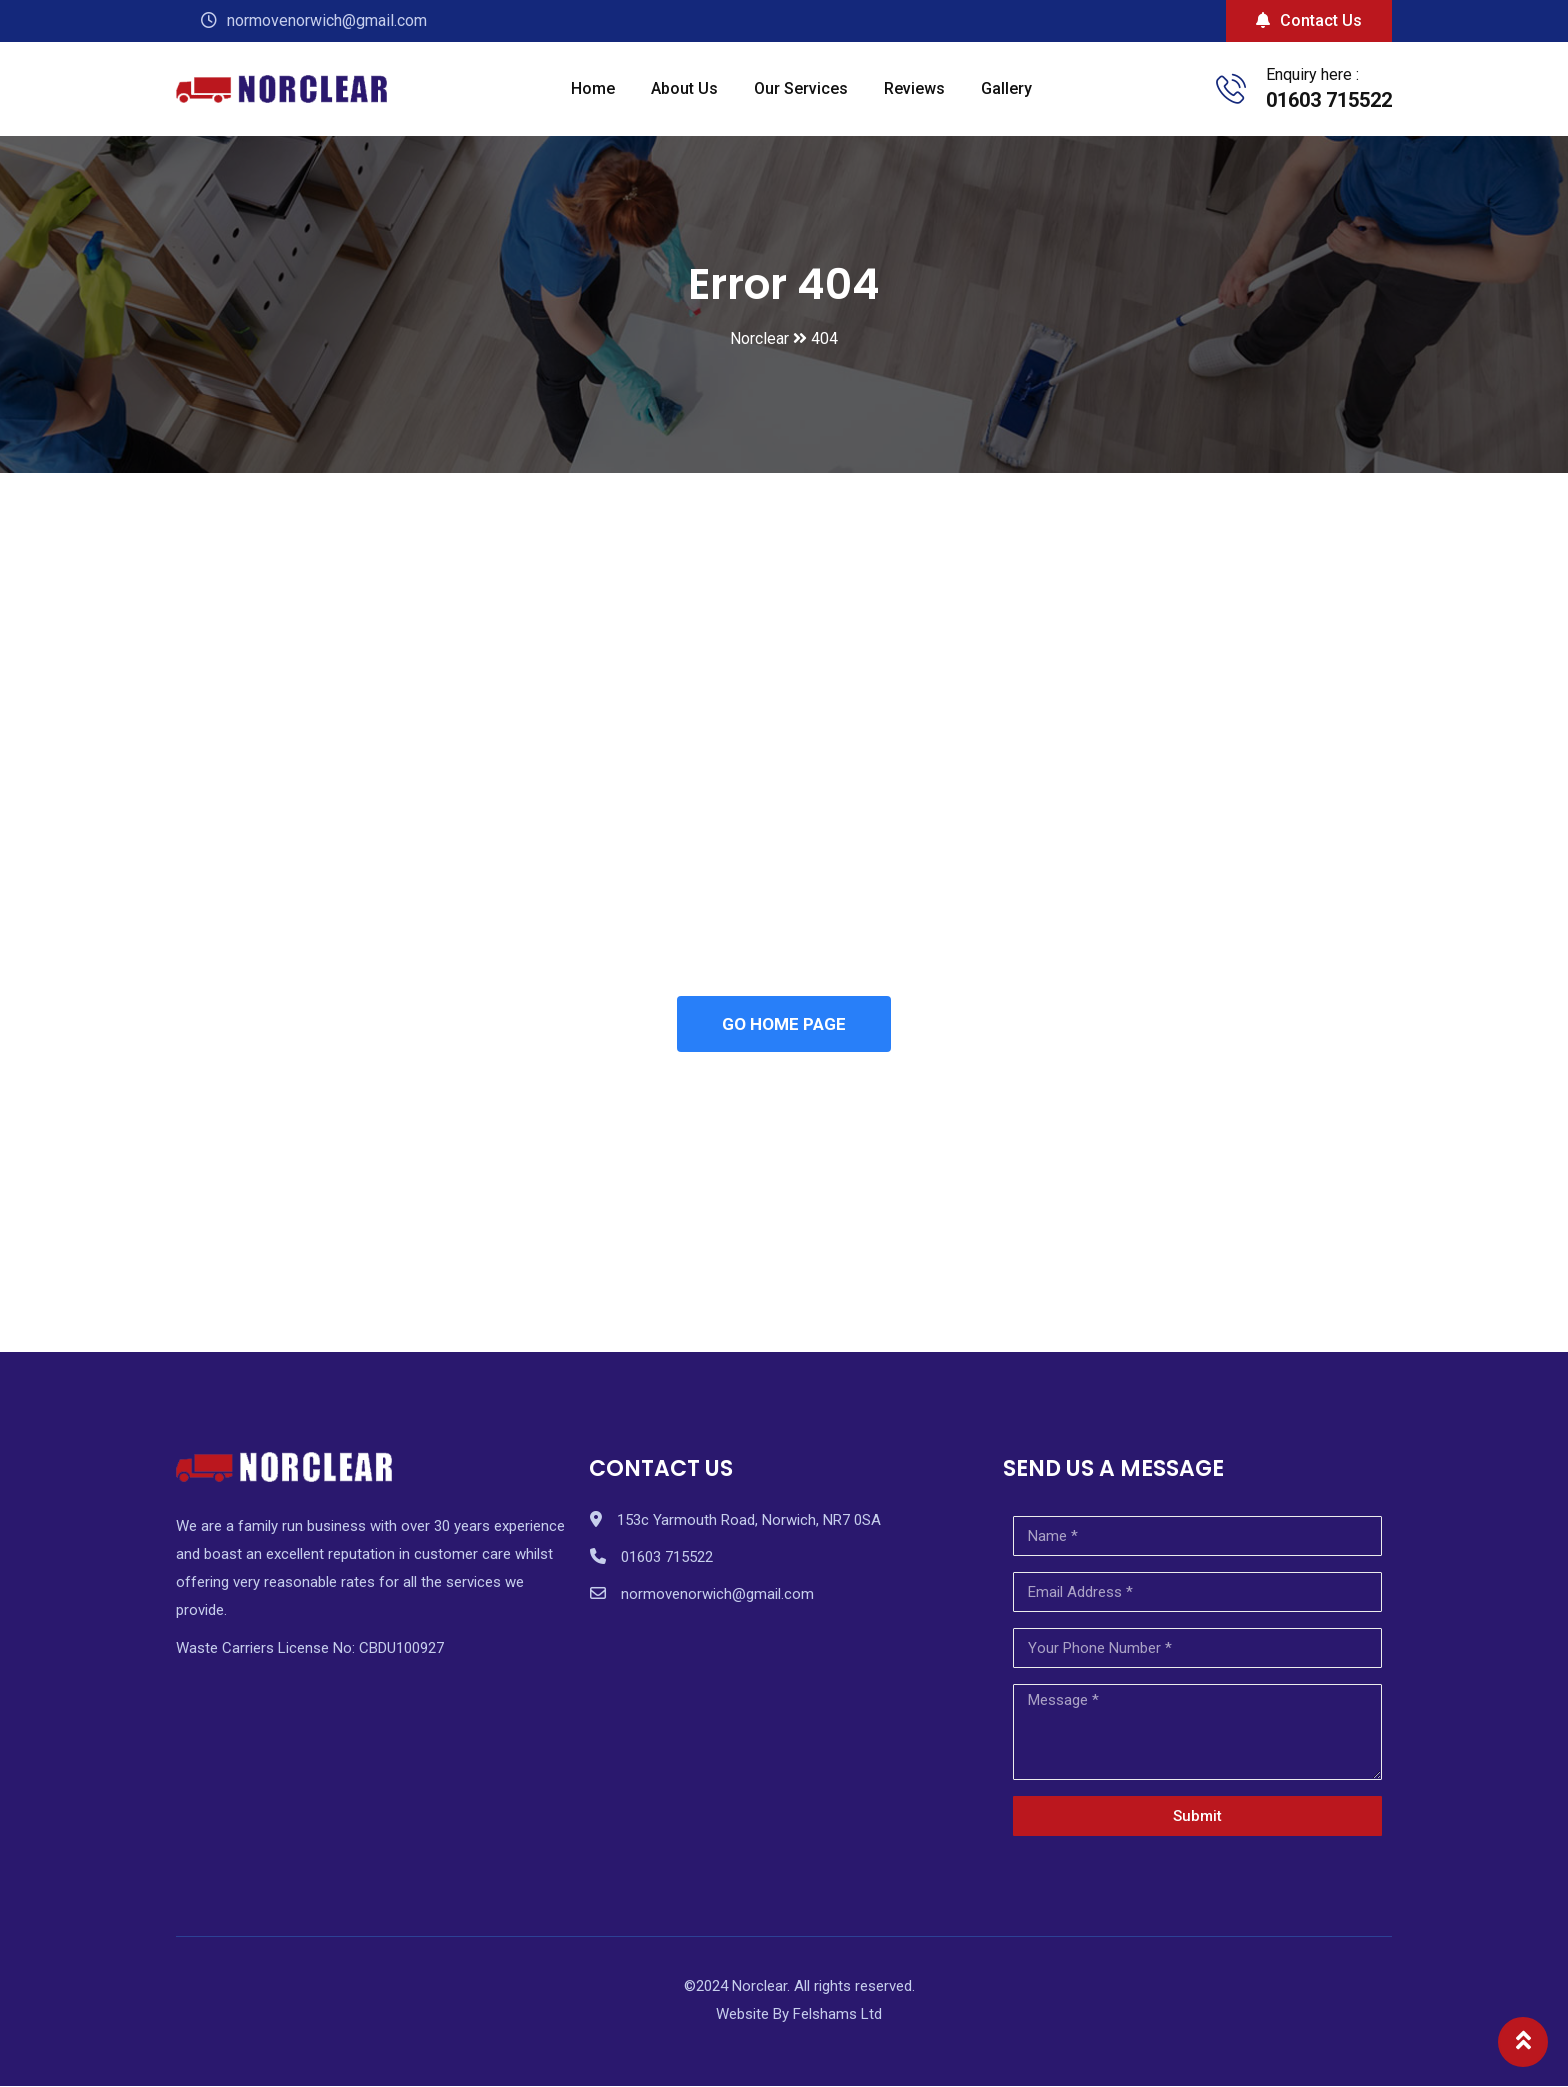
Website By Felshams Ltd (799, 2016)
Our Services (801, 88)
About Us (684, 88)
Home (593, 88)
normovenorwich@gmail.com (717, 1596)
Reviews (914, 88)
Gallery (1006, 88)
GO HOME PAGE (784, 1025)
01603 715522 (1329, 100)
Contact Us (1309, 20)
